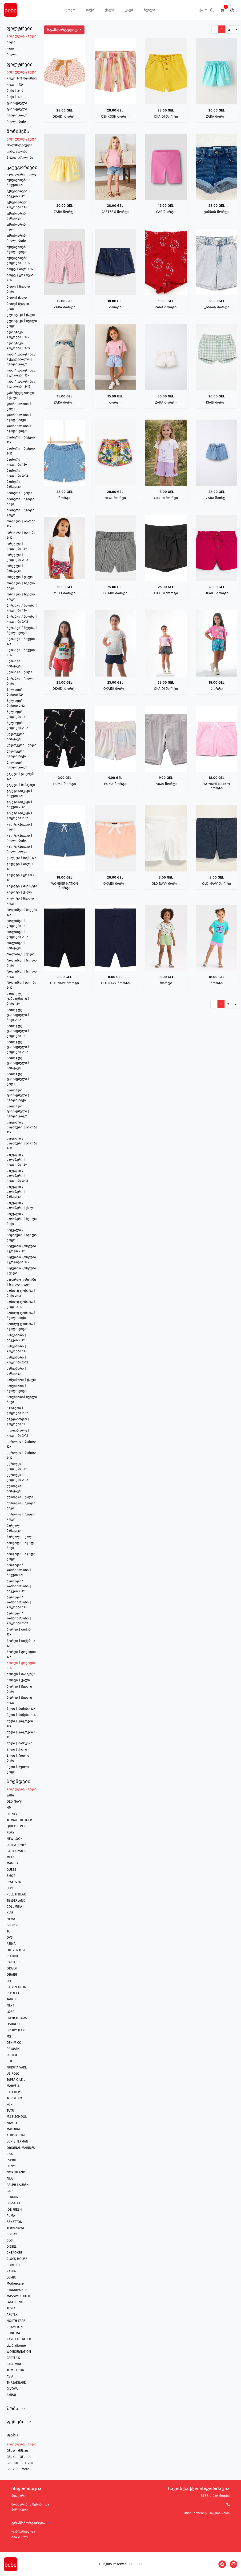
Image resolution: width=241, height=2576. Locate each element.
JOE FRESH (14, 2210)
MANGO (12, 1863)
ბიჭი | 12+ (14, 97)
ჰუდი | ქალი (17, 1749)
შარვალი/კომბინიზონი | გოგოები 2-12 (19, 1618)
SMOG (11, 1876)
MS (9, 2037)
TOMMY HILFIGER (19, 1820)
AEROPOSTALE (17, 2135)
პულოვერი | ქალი (21, 745)
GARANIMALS (16, 1851)
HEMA (11, 1919)
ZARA (10, 1795)
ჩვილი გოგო (17, 115)
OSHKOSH (14, 2024)
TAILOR (11, 1999)
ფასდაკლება (17, 151)
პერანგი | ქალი (19, 672)
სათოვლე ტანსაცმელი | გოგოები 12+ (18, 1031)
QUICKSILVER (16, 1826)
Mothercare (15, 2284)
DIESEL (11, 2247)
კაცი (129, 10)
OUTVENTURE (16, 1950)
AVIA (10, 2376)
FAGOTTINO (15, 2302)
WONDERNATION (19, 2352)
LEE (9, 1981)
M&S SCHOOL (17, 2117)
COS (10, 2240)
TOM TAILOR (15, 2370)
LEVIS (11, 1888)
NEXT (10, 2005)
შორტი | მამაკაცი (21, 1674)
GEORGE (12, 1925)
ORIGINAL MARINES (21, 2148)
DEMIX (11, 2277)
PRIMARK (13, 2049)
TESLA (11, 2308)
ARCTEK (12, 2314)
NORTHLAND (16, 2172)
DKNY (11, 2166)
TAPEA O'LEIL (16, 2080)
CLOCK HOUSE (17, 2259)
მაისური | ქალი (19, 493)
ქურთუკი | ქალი (20, 1497)
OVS (10, 1938)
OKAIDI (12, 1968)
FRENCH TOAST (18, 2018)
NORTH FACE (16, 2321)
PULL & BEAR (16, 1894)
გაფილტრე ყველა (21, 36)
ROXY (11, 1832)
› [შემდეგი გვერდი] (236, 30)
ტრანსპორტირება (28, 2523)
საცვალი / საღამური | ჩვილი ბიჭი (22, 1219)
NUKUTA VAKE (17, 2067)
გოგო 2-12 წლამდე (22, 78)
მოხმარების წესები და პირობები (30, 2506)
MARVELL (13, 2086)
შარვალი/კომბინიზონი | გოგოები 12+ (19, 1602)
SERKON (13, 2197)
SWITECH (13, 1962)
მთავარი (18, 2496)
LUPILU (12, 2055)
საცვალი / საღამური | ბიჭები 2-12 (22, 1143)
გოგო (70, 10)
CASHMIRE (14, 2364)
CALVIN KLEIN (16, 1987)
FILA (10, 2179)
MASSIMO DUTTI (18, 2296)
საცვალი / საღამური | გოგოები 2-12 (17, 1176)
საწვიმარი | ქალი (21, 1380)
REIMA (11, 1944)
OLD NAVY (14, 1802)
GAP (9, 2191)
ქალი (109, 10)
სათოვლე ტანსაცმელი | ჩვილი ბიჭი (18, 1095)
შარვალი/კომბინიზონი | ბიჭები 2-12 (19, 1586)
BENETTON (14, 2222)
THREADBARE (16, 2383)
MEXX (11, 1857)
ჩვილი (149, 10)
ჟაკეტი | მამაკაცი (21, 785)
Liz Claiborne (16, 2346)
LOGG (11, 2012)
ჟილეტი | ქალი (19, 892)
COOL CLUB (15, 2265)
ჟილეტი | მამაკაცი (22, 886)
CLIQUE (12, 2061)
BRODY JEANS (17, 2030)
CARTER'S (13, 2358)
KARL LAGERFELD (19, 2339)
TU (8, 1931)
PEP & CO (13, 1993)
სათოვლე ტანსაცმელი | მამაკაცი (18, 1063)
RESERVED (14, 1882)
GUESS (11, 1870)
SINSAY (12, 2234)
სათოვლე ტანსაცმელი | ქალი (18, 1079)
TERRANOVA (15, 2228)
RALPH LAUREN (18, 2185)
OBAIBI (12, 1975)
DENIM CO (14, 2043)
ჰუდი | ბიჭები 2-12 (21, 1715)
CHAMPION (15, 2327)
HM (9, 1808)
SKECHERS (14, 2092)
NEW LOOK (14, 1839)
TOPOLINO (14, 2098)
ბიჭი (90, 10)
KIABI (10, 1913)
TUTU (10, 2111)
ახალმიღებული (19, 145)
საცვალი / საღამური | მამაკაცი (16, 1192)
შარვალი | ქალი (20, 1537)
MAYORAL (13, 2129)
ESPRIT (11, 2160)
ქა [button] (201, 10)
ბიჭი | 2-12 (15, 91)
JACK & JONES (17, 1845)
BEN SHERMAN (17, 2141)
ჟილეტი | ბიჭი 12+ (21, 858)
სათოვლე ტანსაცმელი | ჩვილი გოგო (18, 1111)
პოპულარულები (20, 158)
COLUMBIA (14, 1907)
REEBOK (12, 1956)
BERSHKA (13, 2203)
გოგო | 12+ (15, 85)
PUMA (11, 2216)
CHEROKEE (14, 2253)
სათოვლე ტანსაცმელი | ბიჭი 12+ (18, 999)
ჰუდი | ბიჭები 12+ (21, 1709)
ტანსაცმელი (17, 103)
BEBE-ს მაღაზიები (215, 2496)
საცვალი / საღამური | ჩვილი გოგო (22, 1235)
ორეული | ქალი (20, 577)
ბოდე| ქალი (17, 298)
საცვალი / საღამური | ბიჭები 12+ (22, 1127)
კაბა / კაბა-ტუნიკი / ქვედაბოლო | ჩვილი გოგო (21, 359)
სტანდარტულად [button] (63, 30)
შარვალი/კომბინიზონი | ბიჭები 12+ (19, 1570)
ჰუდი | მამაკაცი (19, 1743)
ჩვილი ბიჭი (16, 122)
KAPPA (11, 2271)
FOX (9, 2104)
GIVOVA (12, 2389)
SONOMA (13, 2333)
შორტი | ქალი (18, 1680)
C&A (10, 2154)
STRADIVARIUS (17, 2290)
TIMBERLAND (16, 1901)
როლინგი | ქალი (21, 954)
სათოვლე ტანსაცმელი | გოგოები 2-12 (18, 1047)
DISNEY (12, 1814)
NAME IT (13, 2123)
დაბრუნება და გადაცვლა (23, 2534)
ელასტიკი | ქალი (21, 315)
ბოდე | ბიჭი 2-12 (20, 269)
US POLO (13, 2074)
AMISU (11, 2395)
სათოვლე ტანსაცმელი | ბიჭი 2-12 (18, 1015)
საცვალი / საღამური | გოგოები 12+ (17, 1160)
